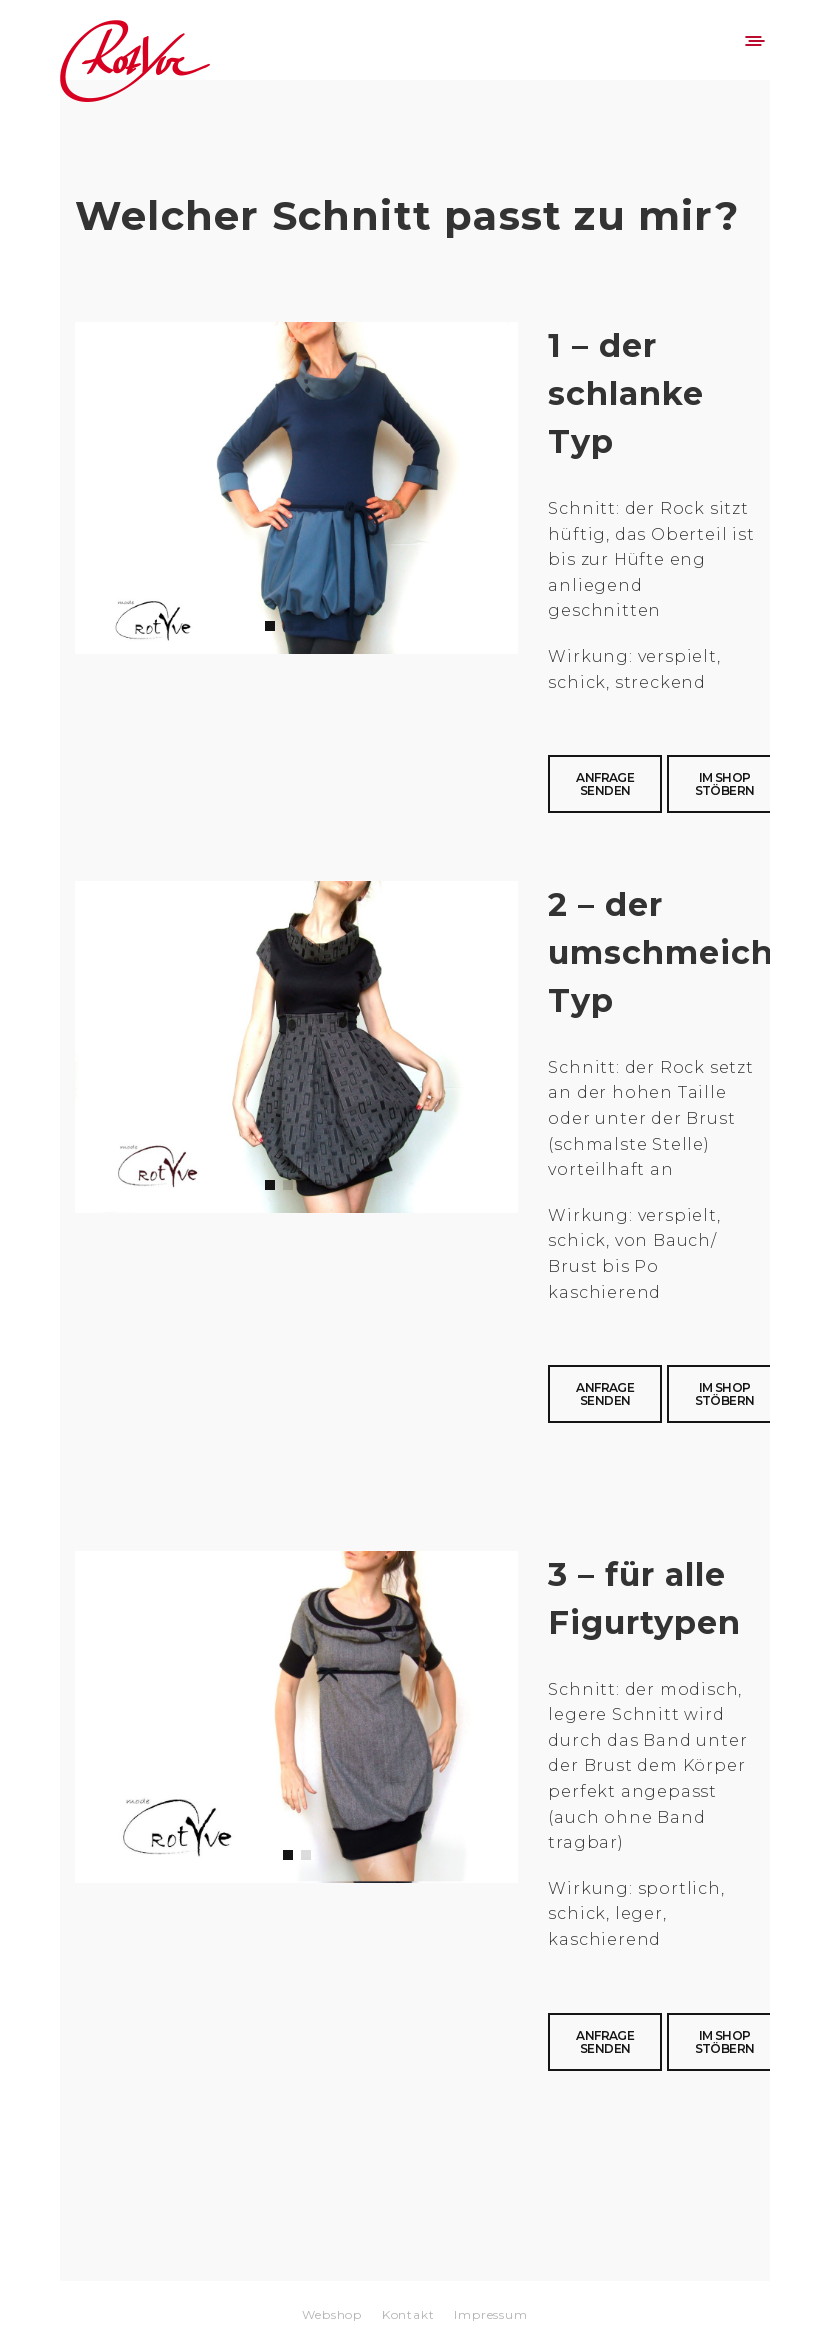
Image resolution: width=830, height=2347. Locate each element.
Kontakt (408, 2314)
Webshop (332, 2314)
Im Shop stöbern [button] (725, 784)
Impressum (490, 2314)
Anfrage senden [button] (605, 784)
